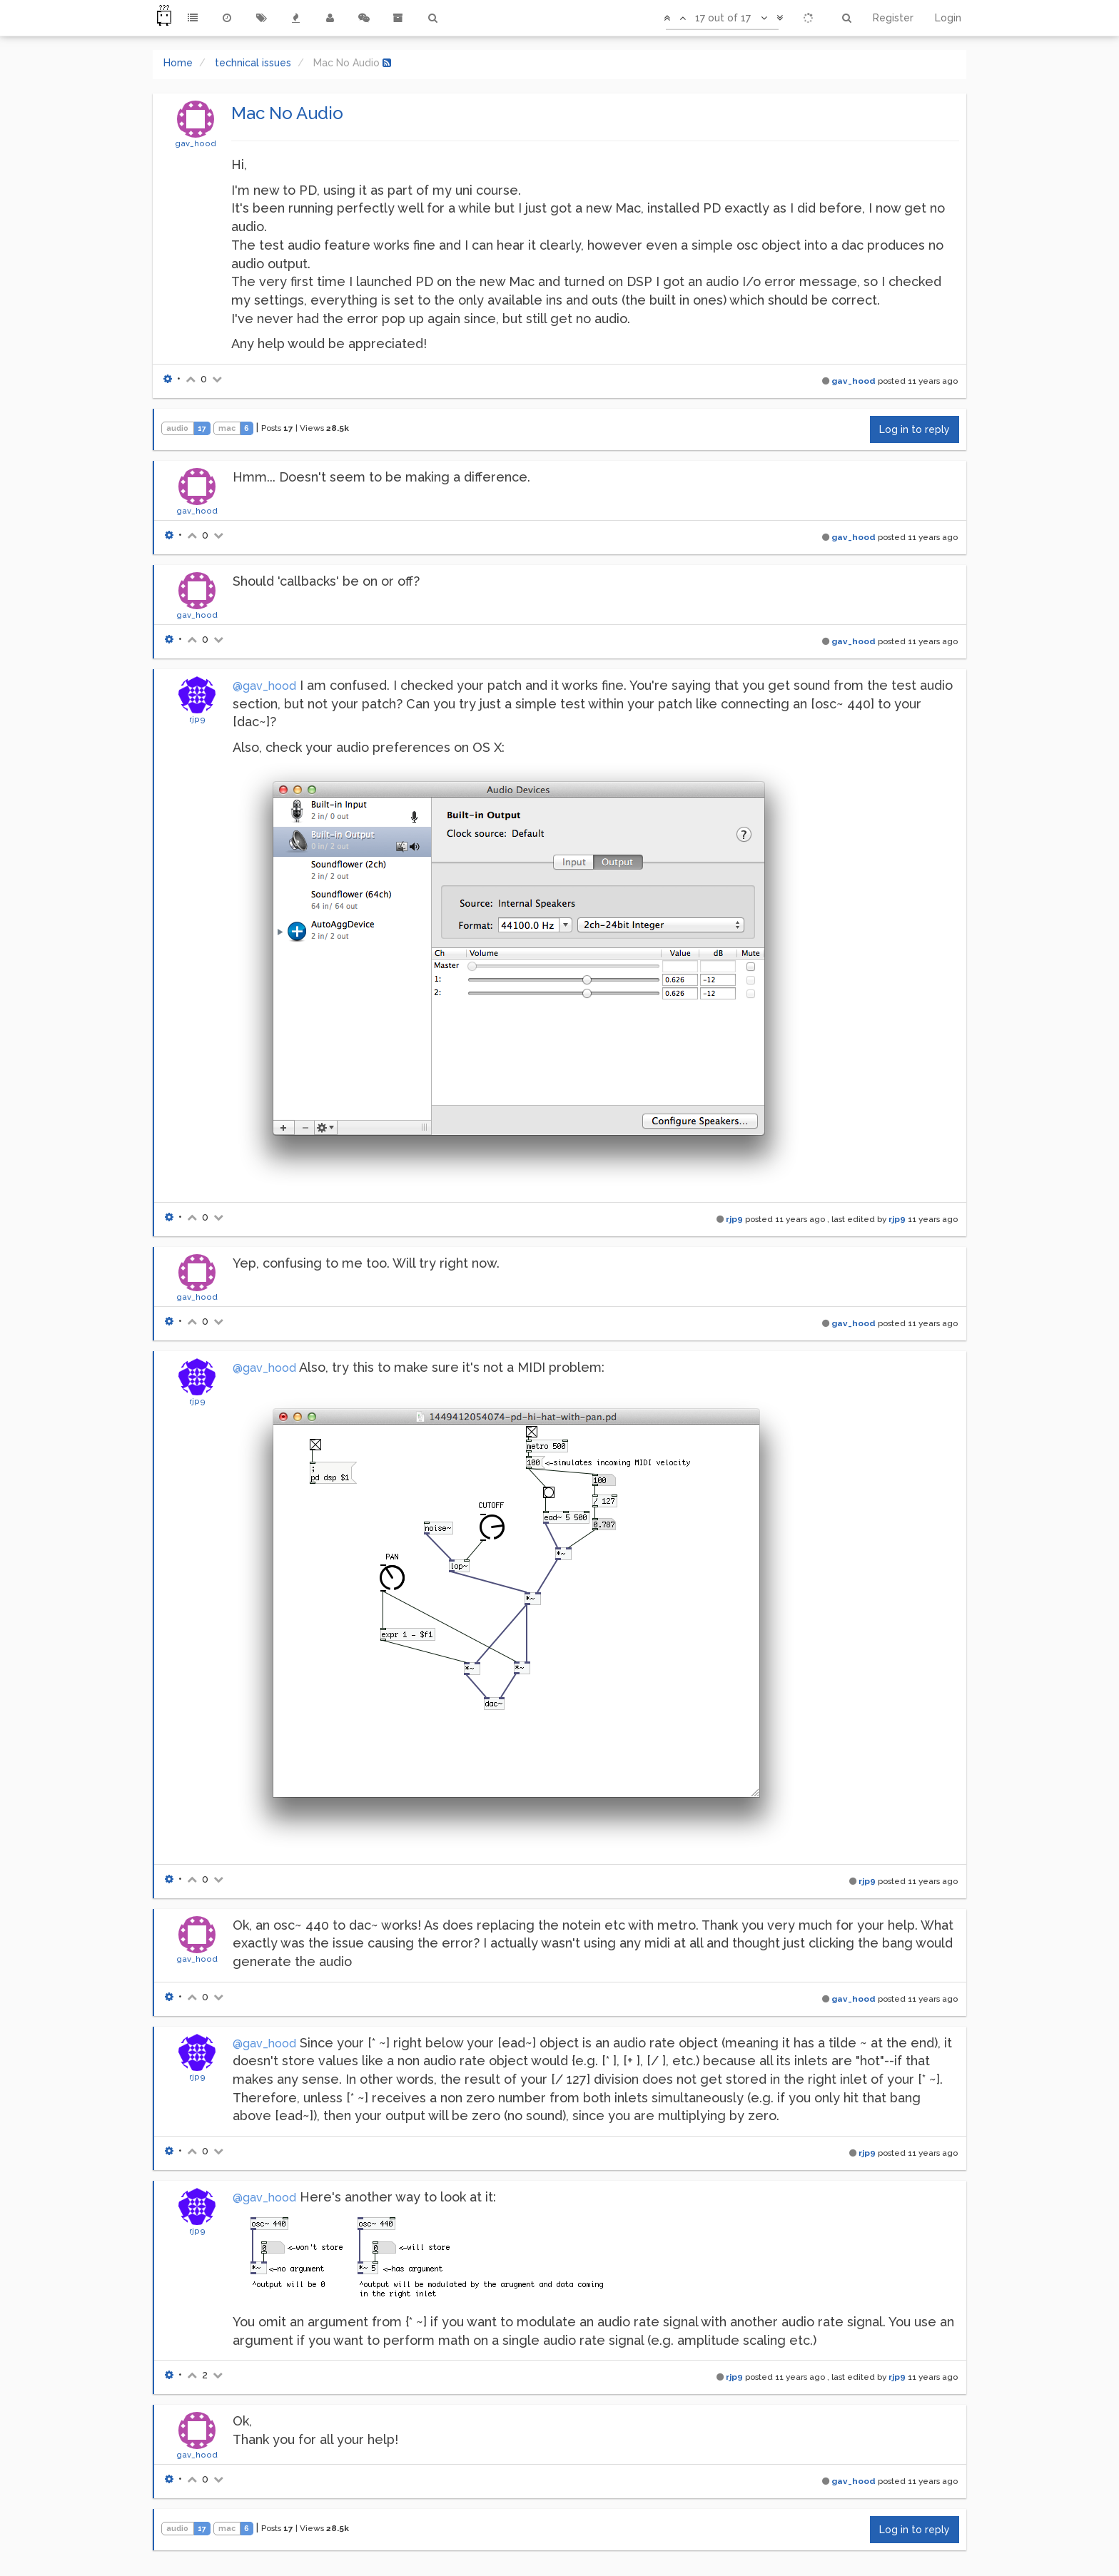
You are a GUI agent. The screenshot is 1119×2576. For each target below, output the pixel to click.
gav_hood (195, 143)
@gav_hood (264, 686)
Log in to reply (914, 429)
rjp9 (197, 719)
